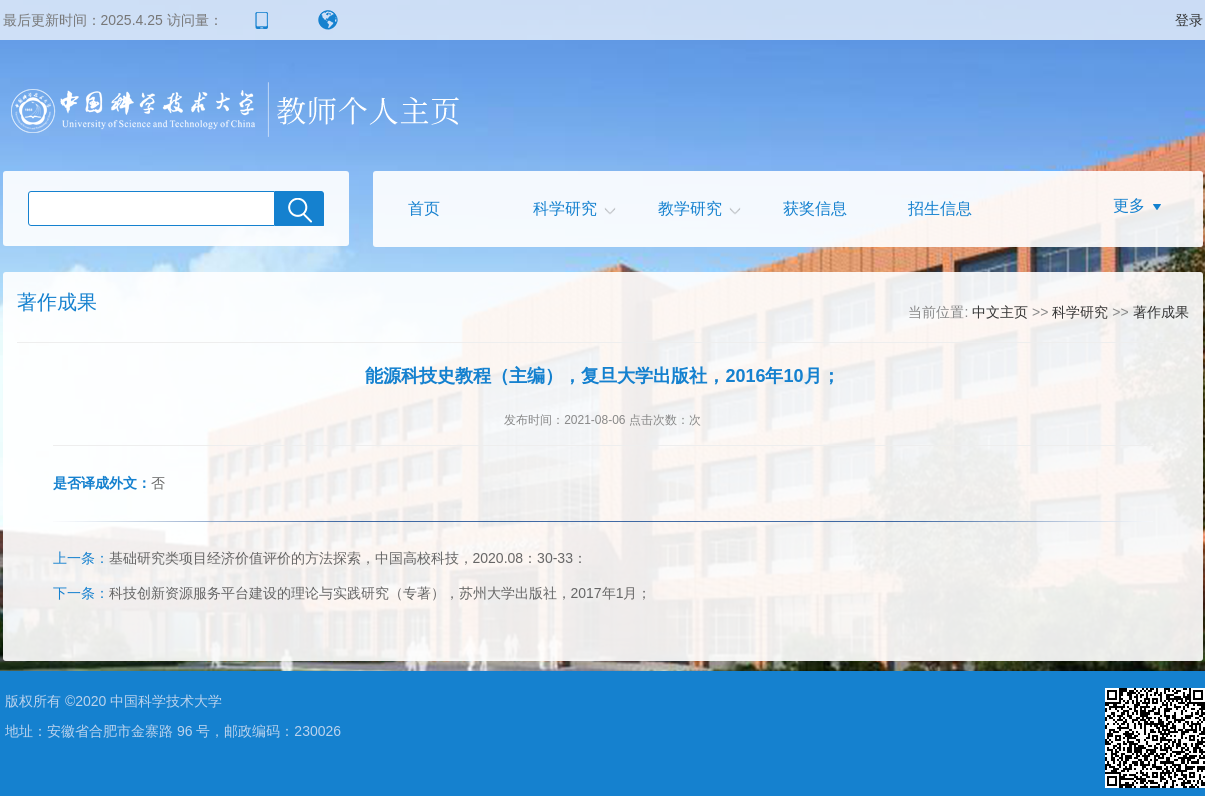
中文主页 (1000, 312)
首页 (424, 208)
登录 (1189, 20)
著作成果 (1161, 312)
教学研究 (690, 208)
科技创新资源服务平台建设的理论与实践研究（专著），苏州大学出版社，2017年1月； (352, 593)
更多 (1129, 205)
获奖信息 (815, 208)
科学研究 (565, 208)
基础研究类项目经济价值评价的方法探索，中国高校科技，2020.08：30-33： (320, 558)
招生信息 (940, 208)
